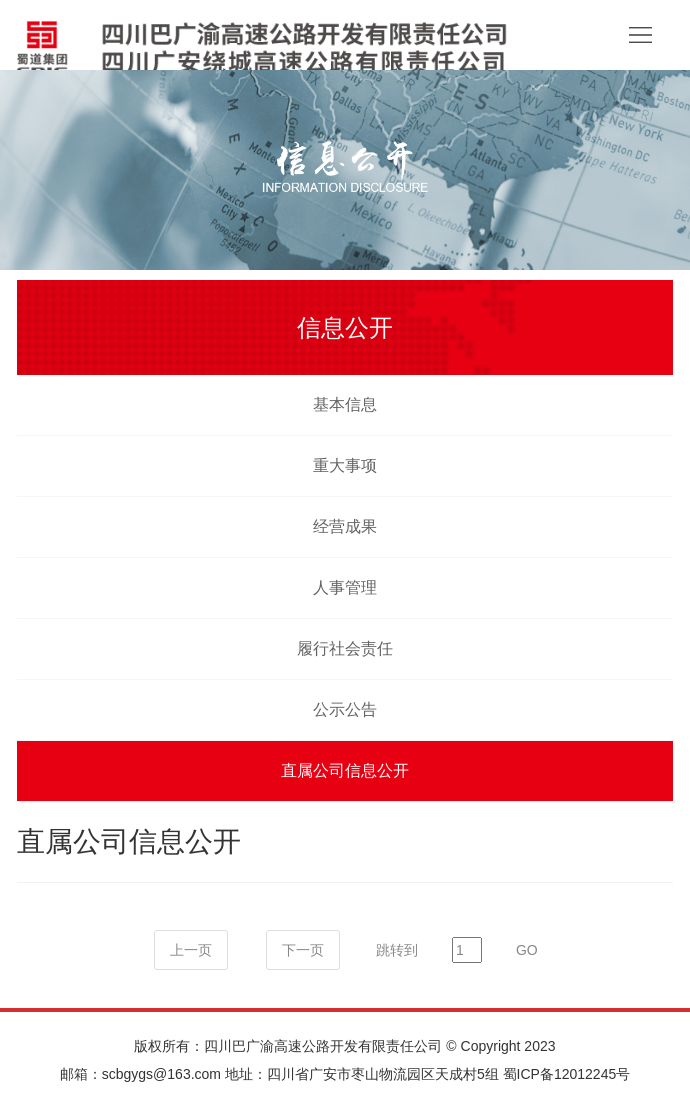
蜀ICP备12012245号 (567, 1074)
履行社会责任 (345, 648)
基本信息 (345, 404)
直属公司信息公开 (345, 770)
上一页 (191, 950)
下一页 (303, 950)
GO (527, 950)
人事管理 (345, 587)
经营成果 (345, 526)
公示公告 (345, 709)
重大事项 (345, 465)
